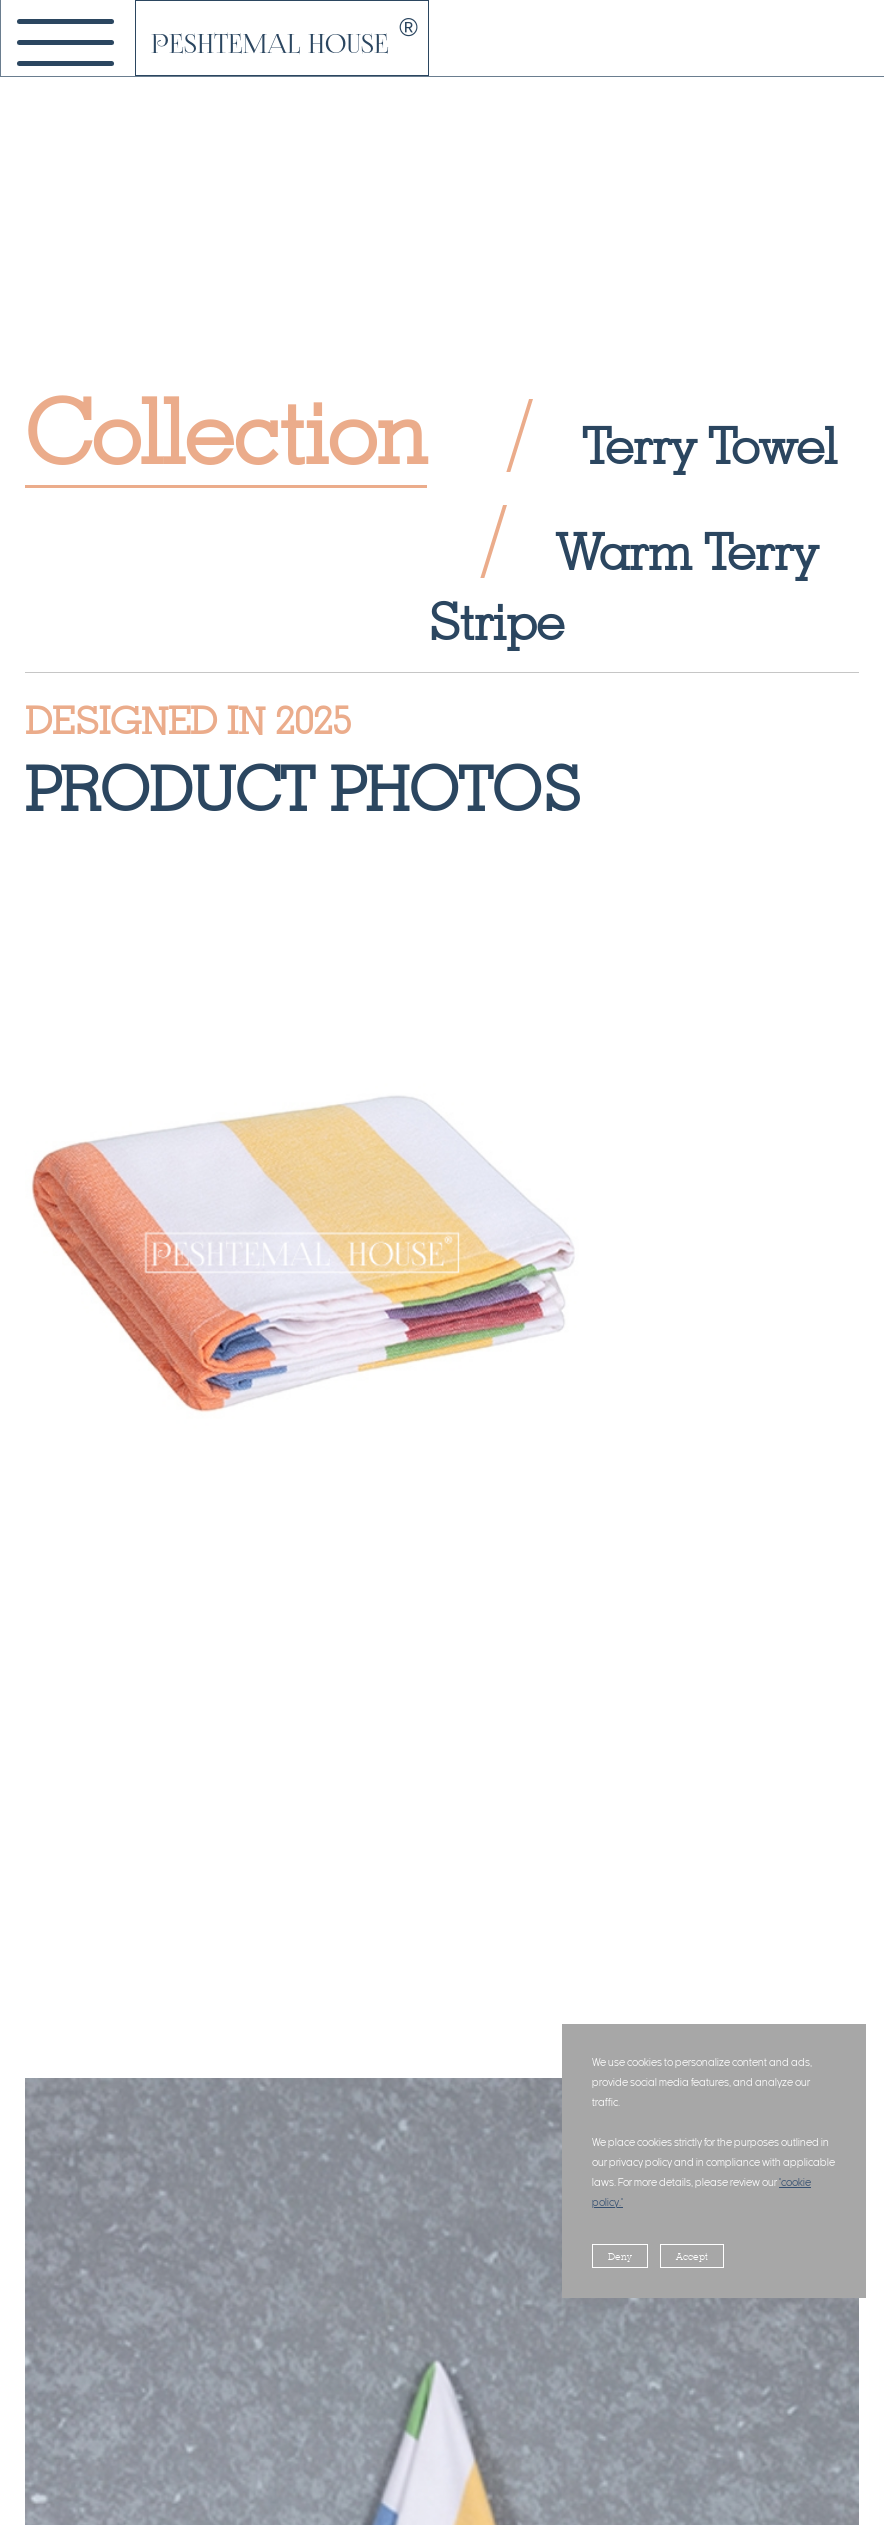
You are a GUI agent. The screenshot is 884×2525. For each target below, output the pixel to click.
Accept (692, 2256)
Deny (620, 2256)
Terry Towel (709, 445)
